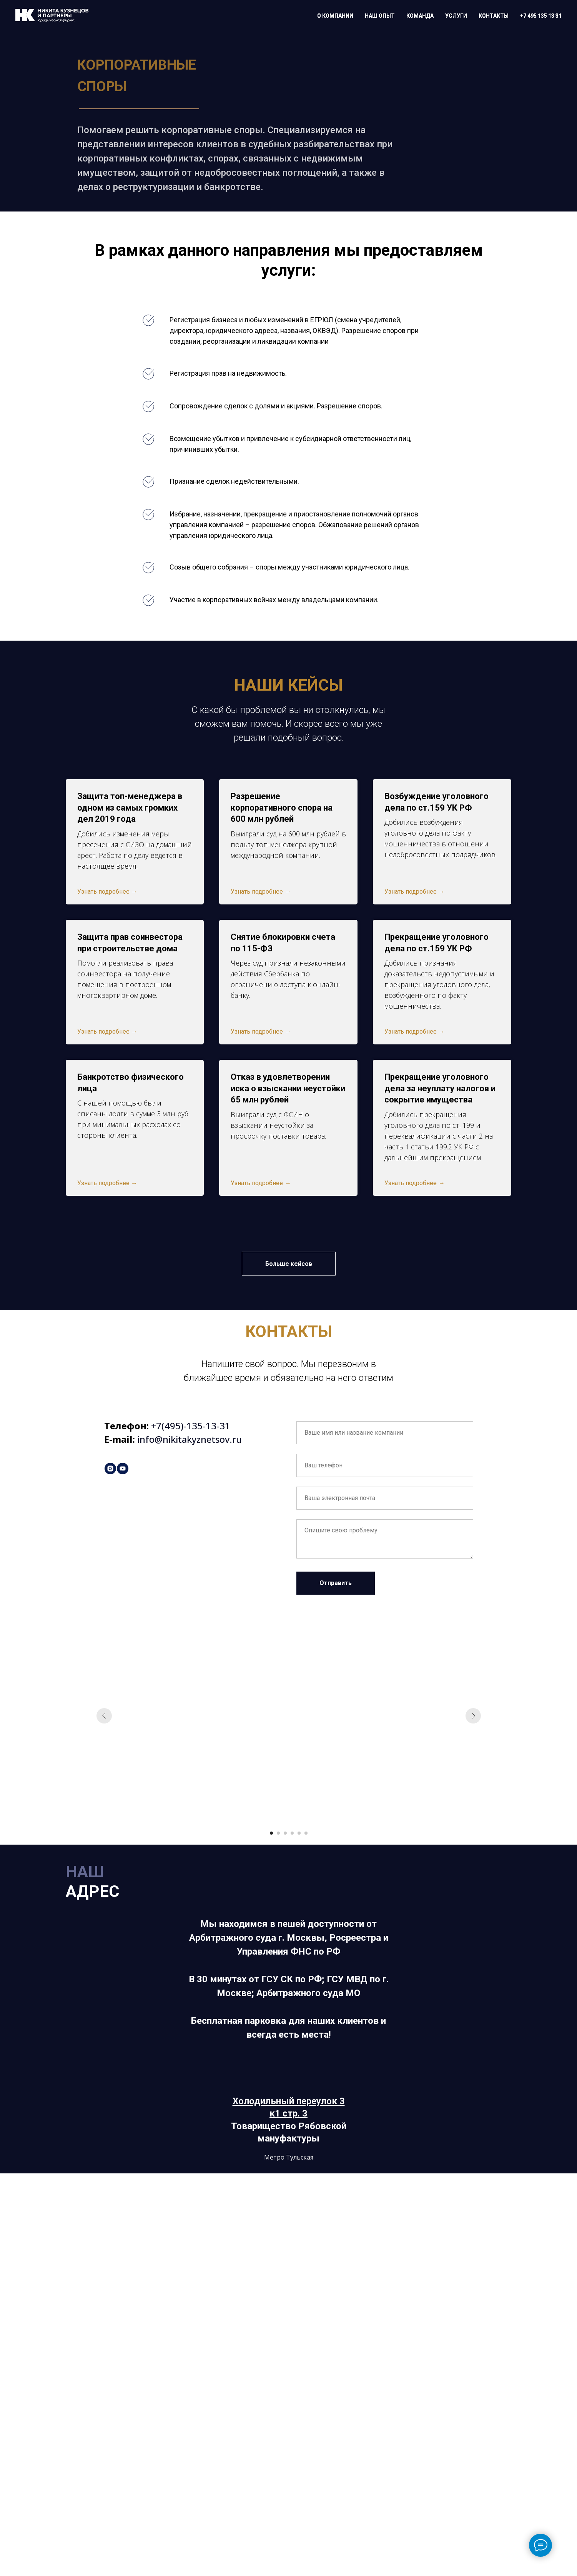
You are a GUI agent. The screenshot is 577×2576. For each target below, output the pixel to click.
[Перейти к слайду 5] (299, 1833)
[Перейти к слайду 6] (306, 1833)
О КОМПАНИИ (335, 16)
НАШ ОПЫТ (380, 16)
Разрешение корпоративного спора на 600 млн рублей (282, 807)
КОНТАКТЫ (494, 16)
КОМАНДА (420, 16)
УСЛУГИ (456, 16)
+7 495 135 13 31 (541, 16)
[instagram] (110, 1468)
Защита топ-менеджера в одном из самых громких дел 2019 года (129, 807)
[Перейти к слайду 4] (292, 1833)
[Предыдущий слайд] (104, 1715)
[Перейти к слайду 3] (285, 1833)
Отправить (335, 1583)
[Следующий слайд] (473, 1715)
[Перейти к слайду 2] (278, 1833)
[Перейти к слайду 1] (271, 1833)
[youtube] (122, 1468)
